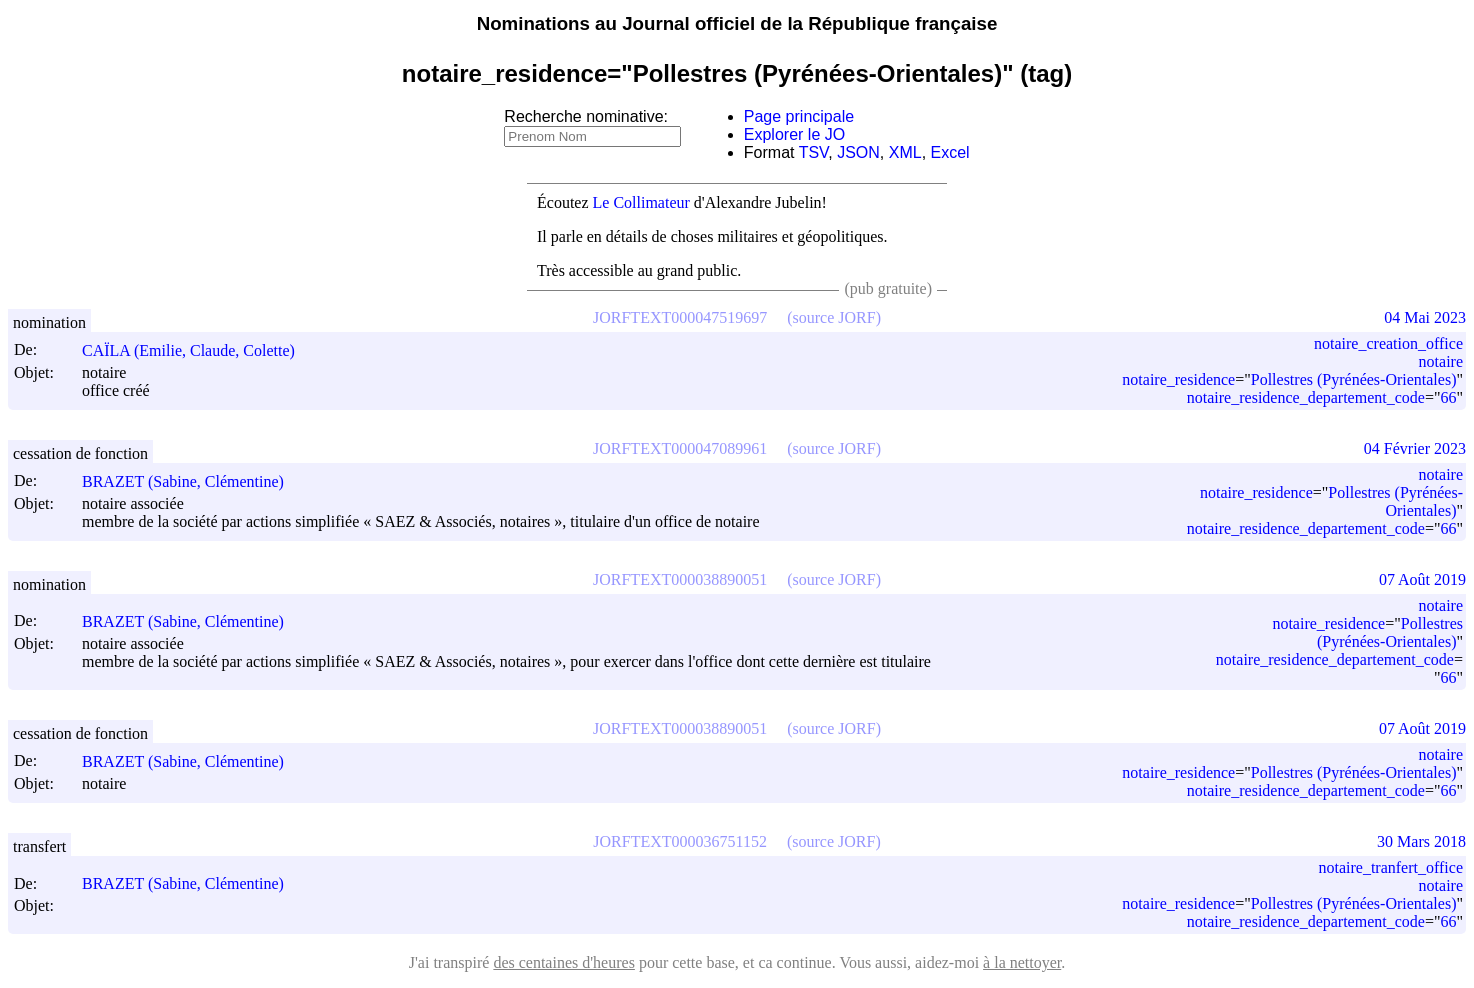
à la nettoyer (1022, 962)
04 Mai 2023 (1425, 317)
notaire (1441, 361)
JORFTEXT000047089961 (680, 448)
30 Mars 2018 (1421, 841)
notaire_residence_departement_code (1306, 397)
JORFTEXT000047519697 (680, 317)
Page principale (799, 116)
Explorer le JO (794, 134)
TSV (814, 152)
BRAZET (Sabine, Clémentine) (192, 481)
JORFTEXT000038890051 (680, 579)
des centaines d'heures (564, 962)
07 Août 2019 (1422, 579)
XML (905, 152)
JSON (858, 152)
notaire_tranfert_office (1390, 867)
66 (1448, 397)
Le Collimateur (641, 202)
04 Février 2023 (1415, 448)
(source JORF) (834, 317)
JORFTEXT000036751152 (680, 841)
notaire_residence (1178, 379)
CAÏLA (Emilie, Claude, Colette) (197, 350)
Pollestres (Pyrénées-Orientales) (1354, 379)
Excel (950, 152)
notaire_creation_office (1388, 343)
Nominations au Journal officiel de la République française (737, 23)
